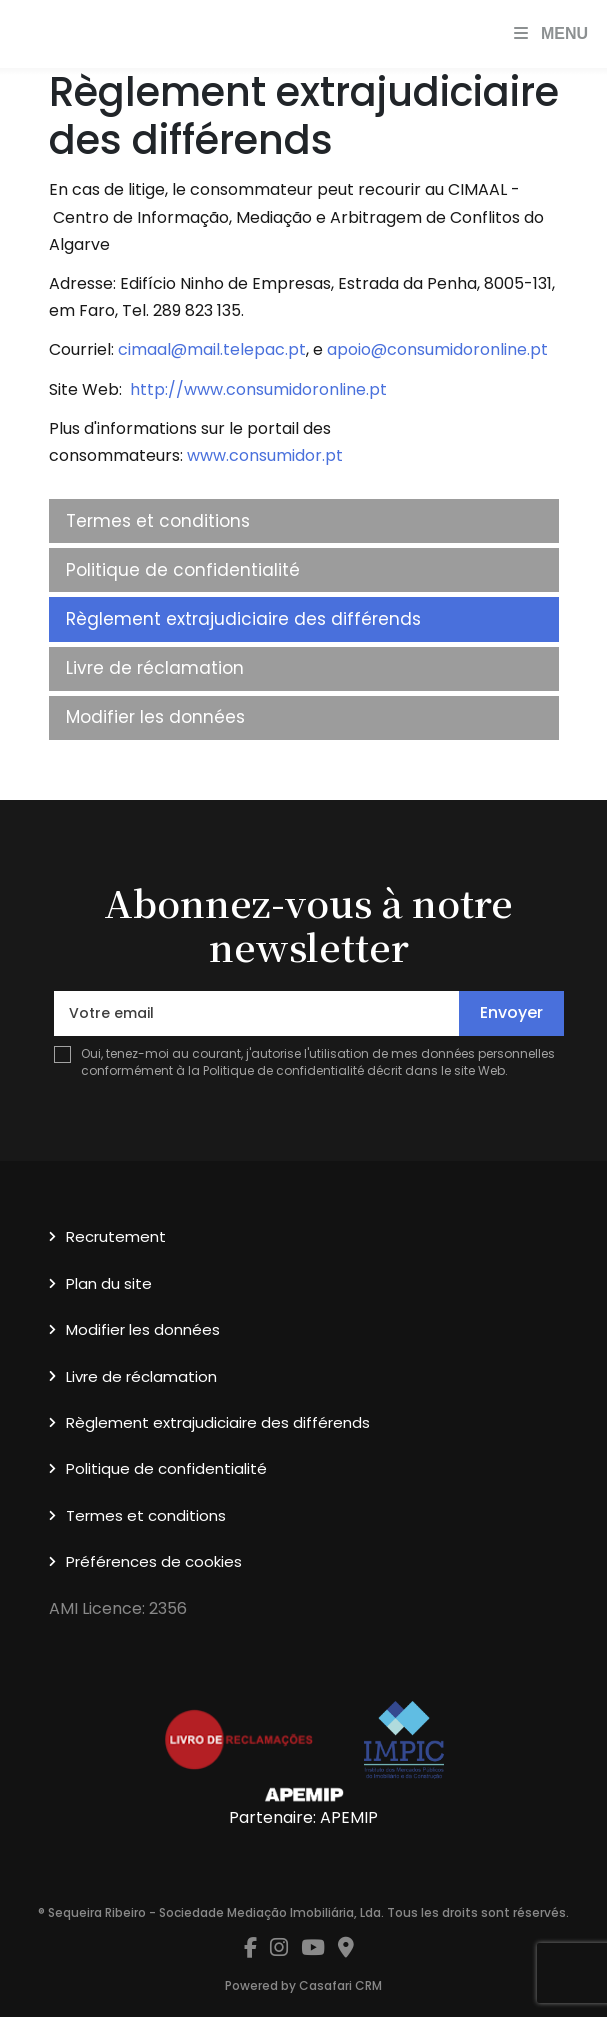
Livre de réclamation (155, 668)
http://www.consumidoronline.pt (258, 389)
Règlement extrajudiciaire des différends (243, 619)
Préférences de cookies (154, 1561)
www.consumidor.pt (265, 455)
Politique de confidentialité (183, 570)
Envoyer (511, 1012)
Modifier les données (155, 717)
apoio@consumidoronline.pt (437, 349)
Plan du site (109, 1283)
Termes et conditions (158, 521)
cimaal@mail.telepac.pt (212, 349)
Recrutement (116, 1236)
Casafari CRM (340, 1985)
